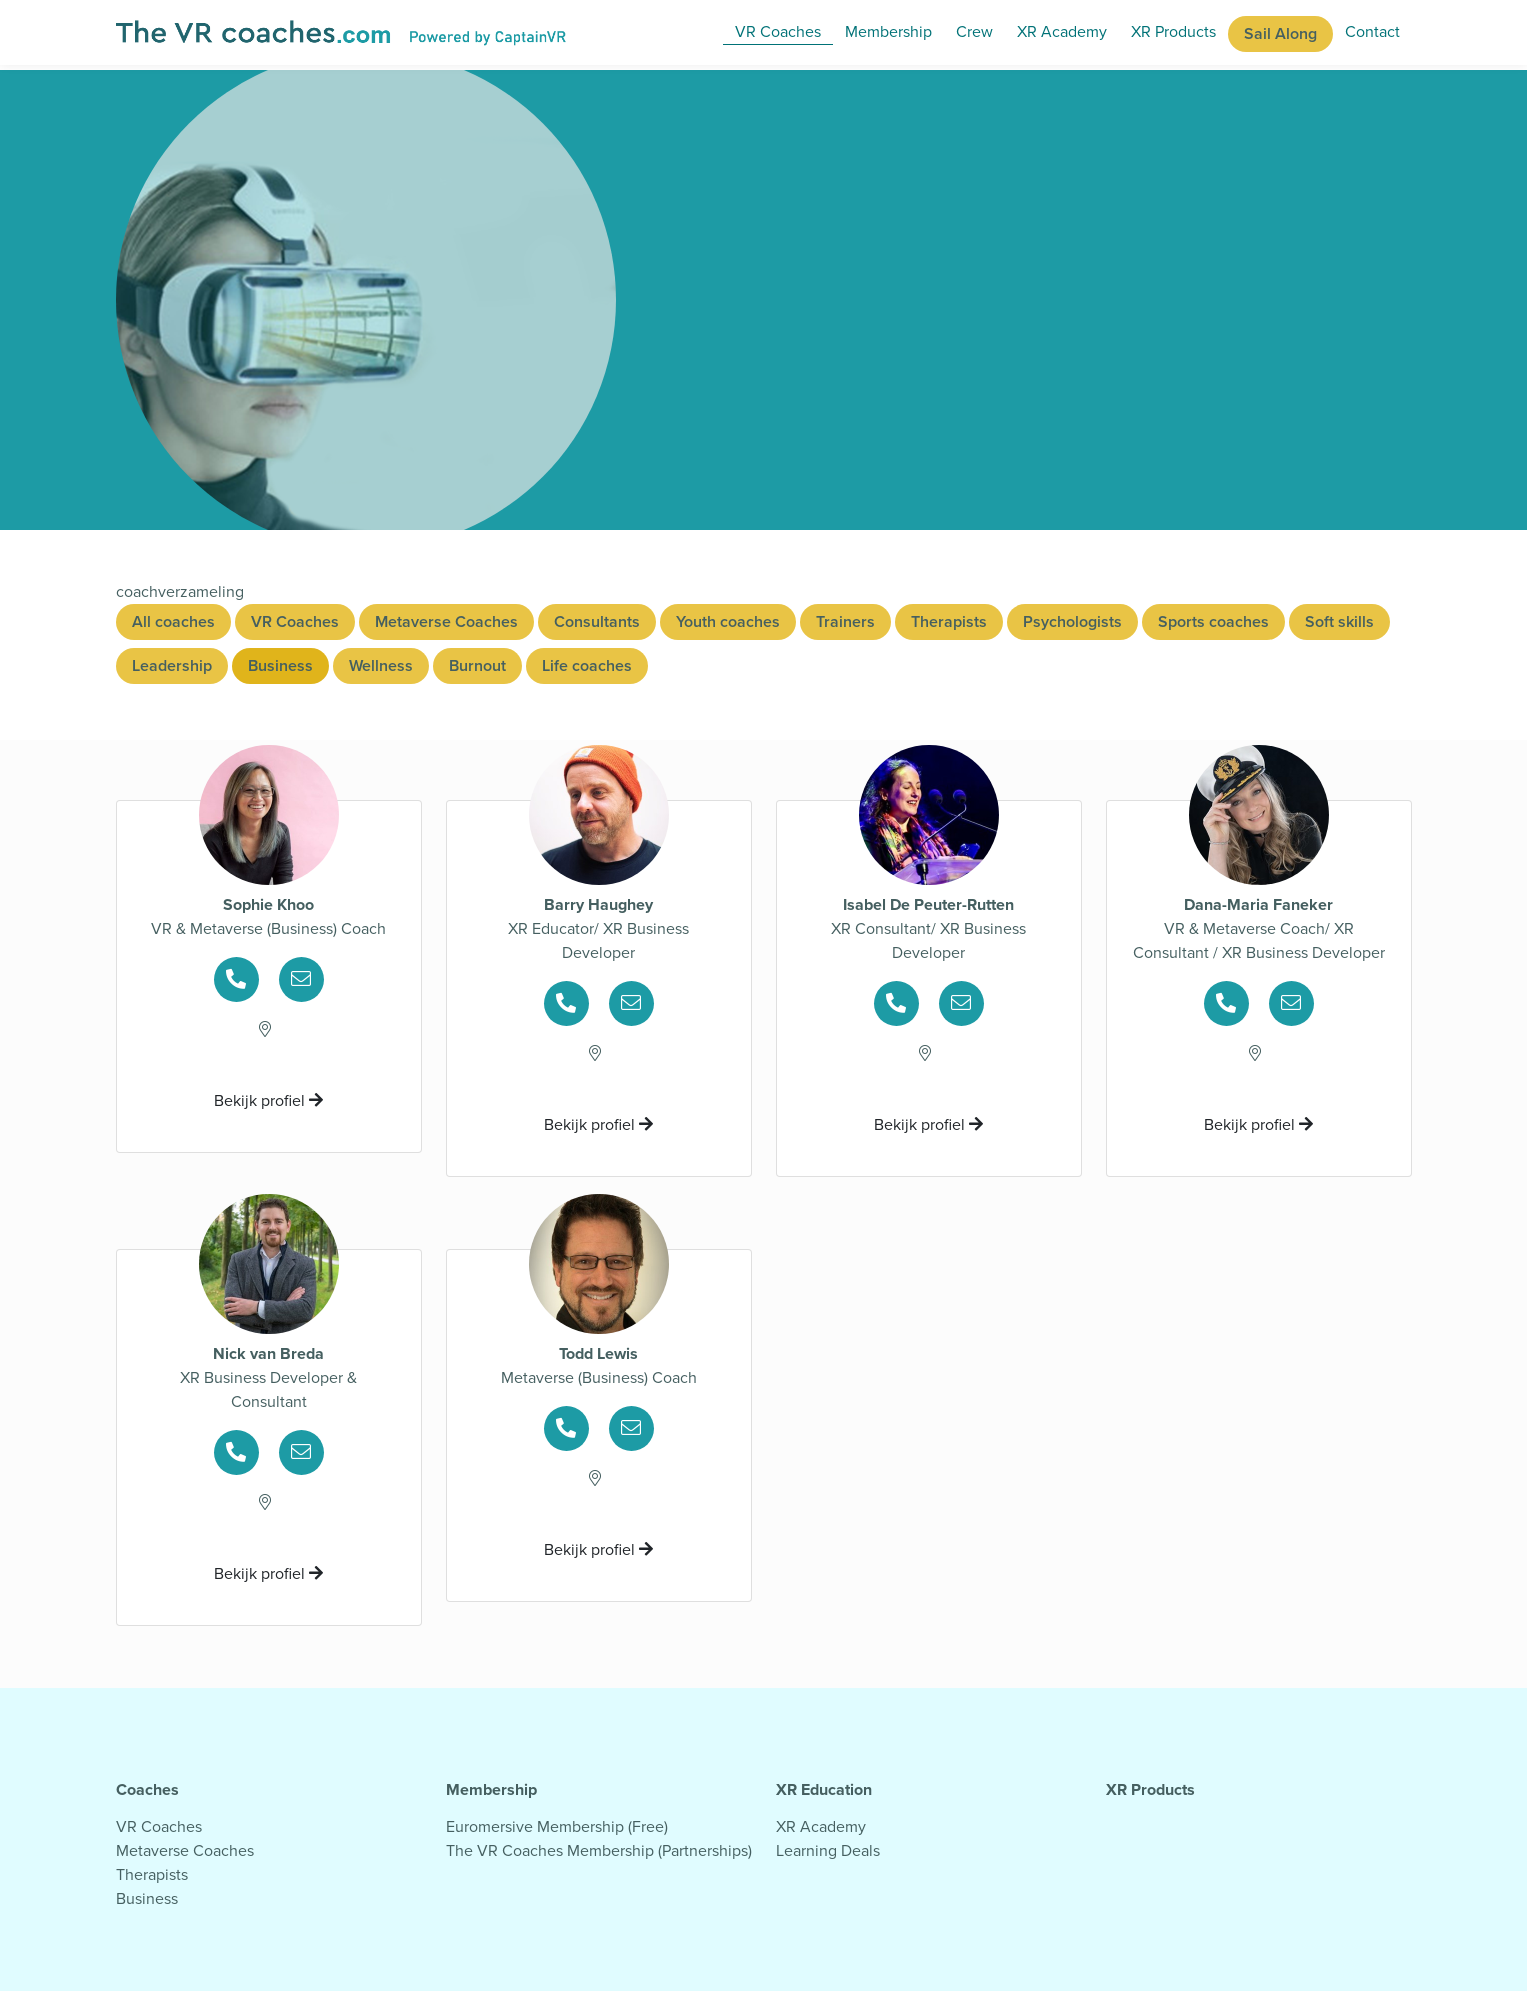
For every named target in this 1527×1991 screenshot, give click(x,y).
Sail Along (1280, 33)
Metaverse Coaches (446, 621)
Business (280, 665)
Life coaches (587, 665)
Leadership (172, 665)
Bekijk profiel (268, 1100)
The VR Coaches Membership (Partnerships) (599, 1850)
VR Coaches (778, 31)
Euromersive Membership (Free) (557, 1826)
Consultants (597, 621)
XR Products (1173, 31)
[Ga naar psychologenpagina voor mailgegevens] (301, 980)
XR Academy (1062, 31)
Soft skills (1339, 621)
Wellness (381, 665)
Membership (888, 31)
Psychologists (1072, 621)
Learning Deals (828, 1850)
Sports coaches (1213, 621)
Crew (974, 31)
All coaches (173, 621)
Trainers (845, 621)
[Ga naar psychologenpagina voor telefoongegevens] (244, 980)
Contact (1372, 31)
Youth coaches (728, 621)
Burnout (477, 665)
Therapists (949, 621)
